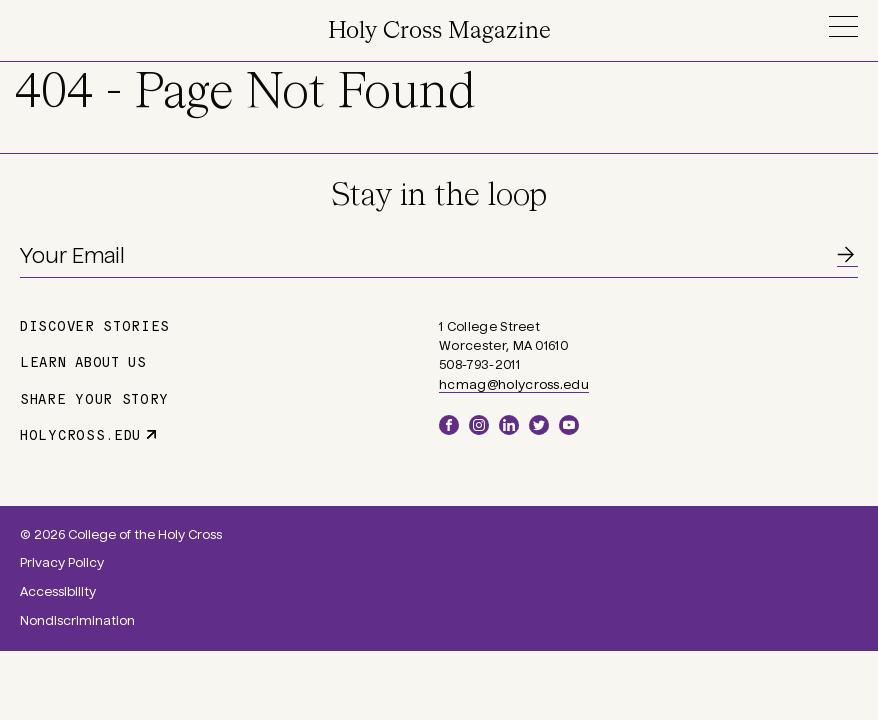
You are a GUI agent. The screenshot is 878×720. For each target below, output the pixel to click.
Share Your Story (94, 398)
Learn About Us (83, 361)
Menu (843, 26)
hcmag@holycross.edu (514, 385)
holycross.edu (80, 434)
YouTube (569, 425)
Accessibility (58, 592)
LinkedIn (509, 425)
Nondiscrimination (77, 621)
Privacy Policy (62, 563)
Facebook (449, 425)
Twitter (539, 425)
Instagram (479, 425)
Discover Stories (95, 325)
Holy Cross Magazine (439, 31)
